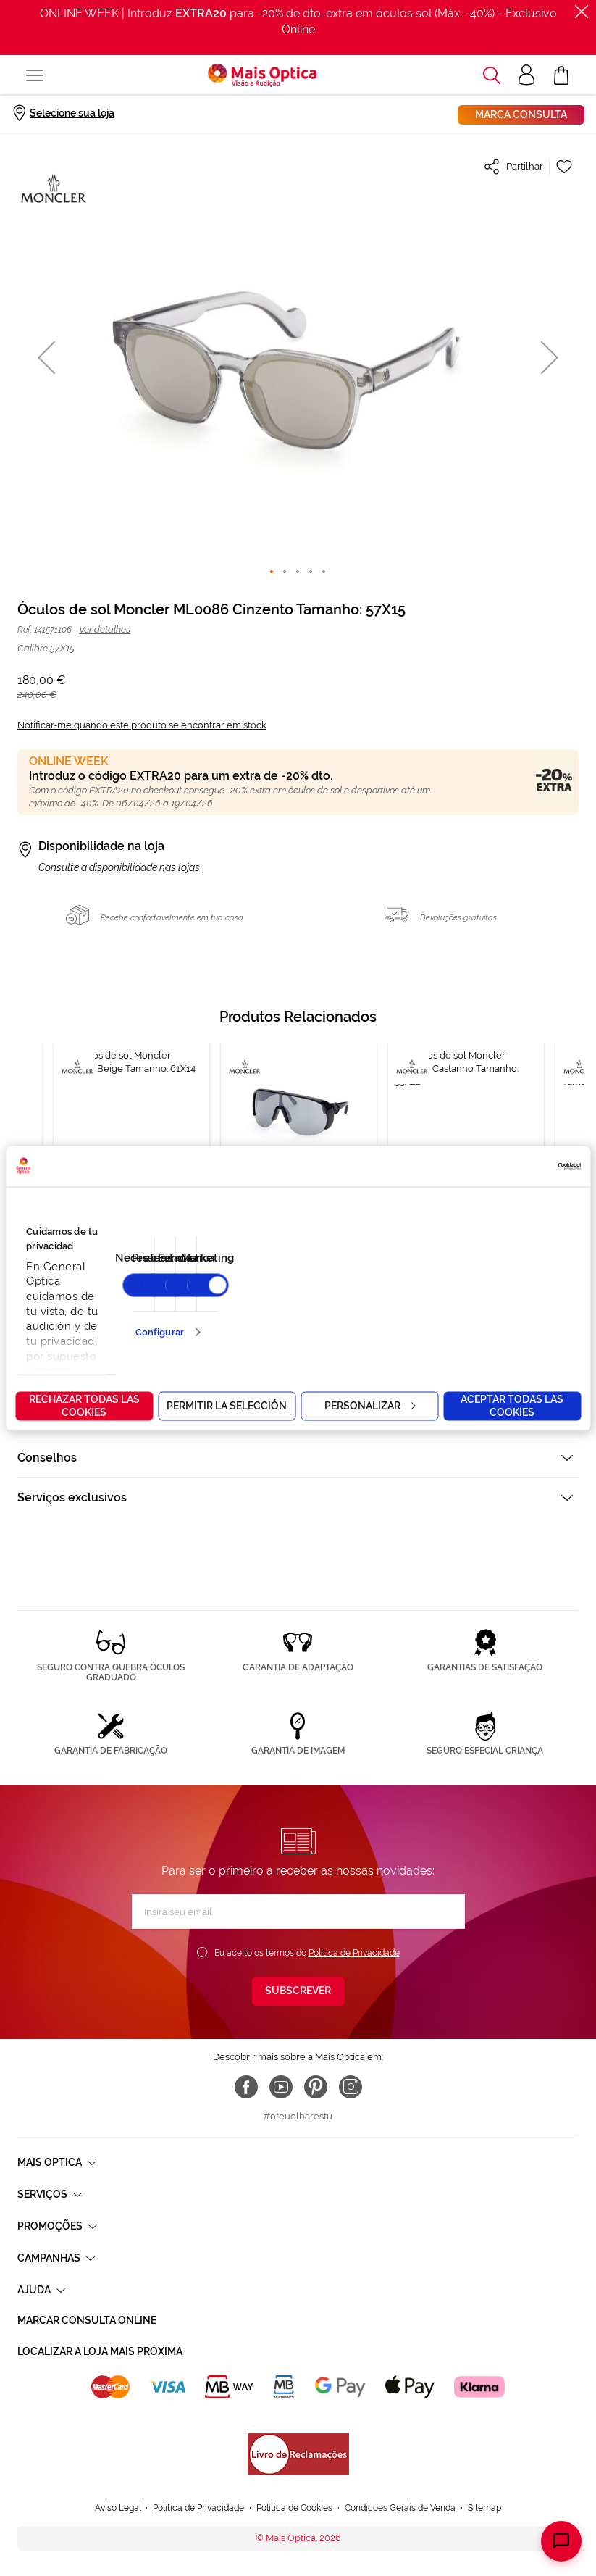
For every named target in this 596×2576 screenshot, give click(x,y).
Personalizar (370, 1405)
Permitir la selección (227, 1405)
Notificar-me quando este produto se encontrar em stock (141, 725)
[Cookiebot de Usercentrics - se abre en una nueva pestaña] (517, 1166)
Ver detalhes (104, 629)
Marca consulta (521, 114)
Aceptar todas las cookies (512, 1405)
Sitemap (484, 2508)
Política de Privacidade (354, 1953)
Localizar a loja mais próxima (99, 2351)
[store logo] (262, 75)
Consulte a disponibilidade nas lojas (119, 867)
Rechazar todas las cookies (84, 1405)
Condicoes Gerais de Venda (400, 2508)
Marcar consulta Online (86, 2320)
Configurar (159, 1332)
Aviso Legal (118, 2508)
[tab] (298, 1457)
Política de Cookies (294, 2508)
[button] (46, 357)
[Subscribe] (298, 1991)
